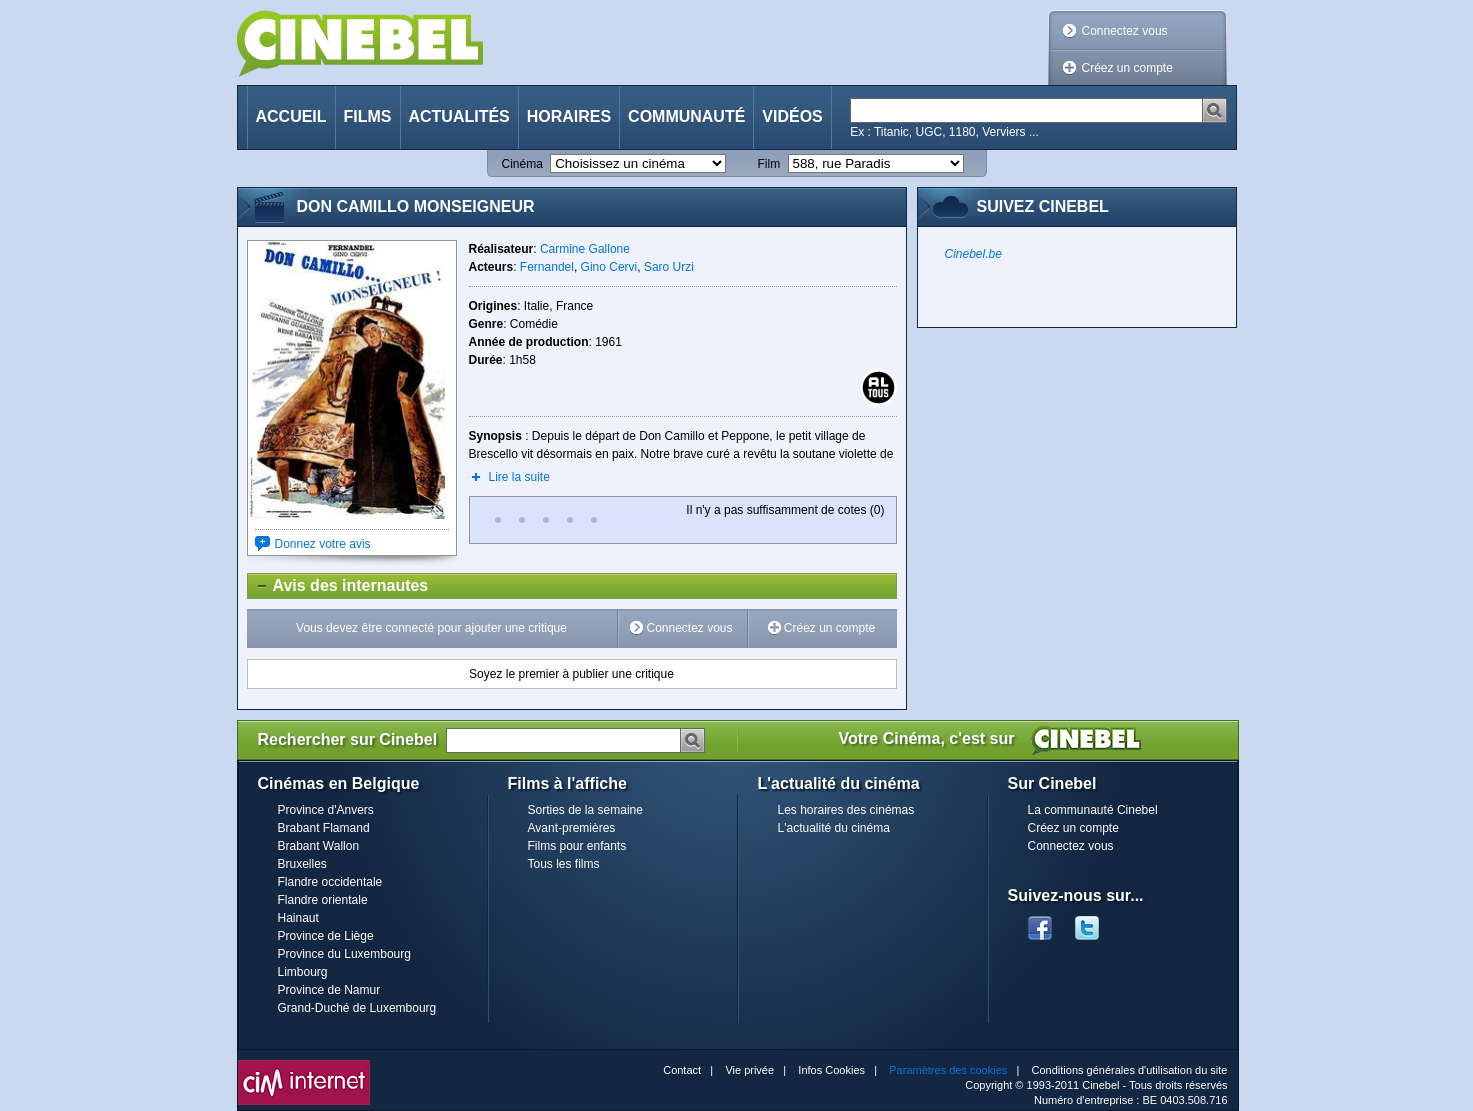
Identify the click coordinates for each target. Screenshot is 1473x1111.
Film (769, 164)
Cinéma (522, 164)
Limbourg (303, 972)
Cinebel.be (973, 254)
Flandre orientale (323, 900)
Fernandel (547, 267)
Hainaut (298, 918)
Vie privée (749, 1070)
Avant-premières (572, 828)
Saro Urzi (669, 267)
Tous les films (564, 864)
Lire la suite (519, 477)
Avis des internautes (338, 586)
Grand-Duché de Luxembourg (357, 1008)
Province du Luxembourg (344, 954)
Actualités (459, 116)
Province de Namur (329, 990)
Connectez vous (1125, 31)
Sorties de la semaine (585, 810)
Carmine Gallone (585, 249)
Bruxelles (302, 864)
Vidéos (792, 116)
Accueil (291, 116)
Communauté (686, 116)
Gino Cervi (609, 267)
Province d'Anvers (326, 810)
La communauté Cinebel (1093, 810)
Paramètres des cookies (948, 1070)
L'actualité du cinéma (834, 828)
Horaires (569, 116)
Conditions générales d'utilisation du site (1130, 1070)
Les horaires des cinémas (846, 810)
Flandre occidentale (330, 882)
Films (368, 116)
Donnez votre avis (323, 544)
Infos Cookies (831, 1070)
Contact (682, 1070)
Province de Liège (326, 936)
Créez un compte (1127, 68)
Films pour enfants (577, 846)
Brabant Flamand (324, 828)
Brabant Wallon (319, 846)
